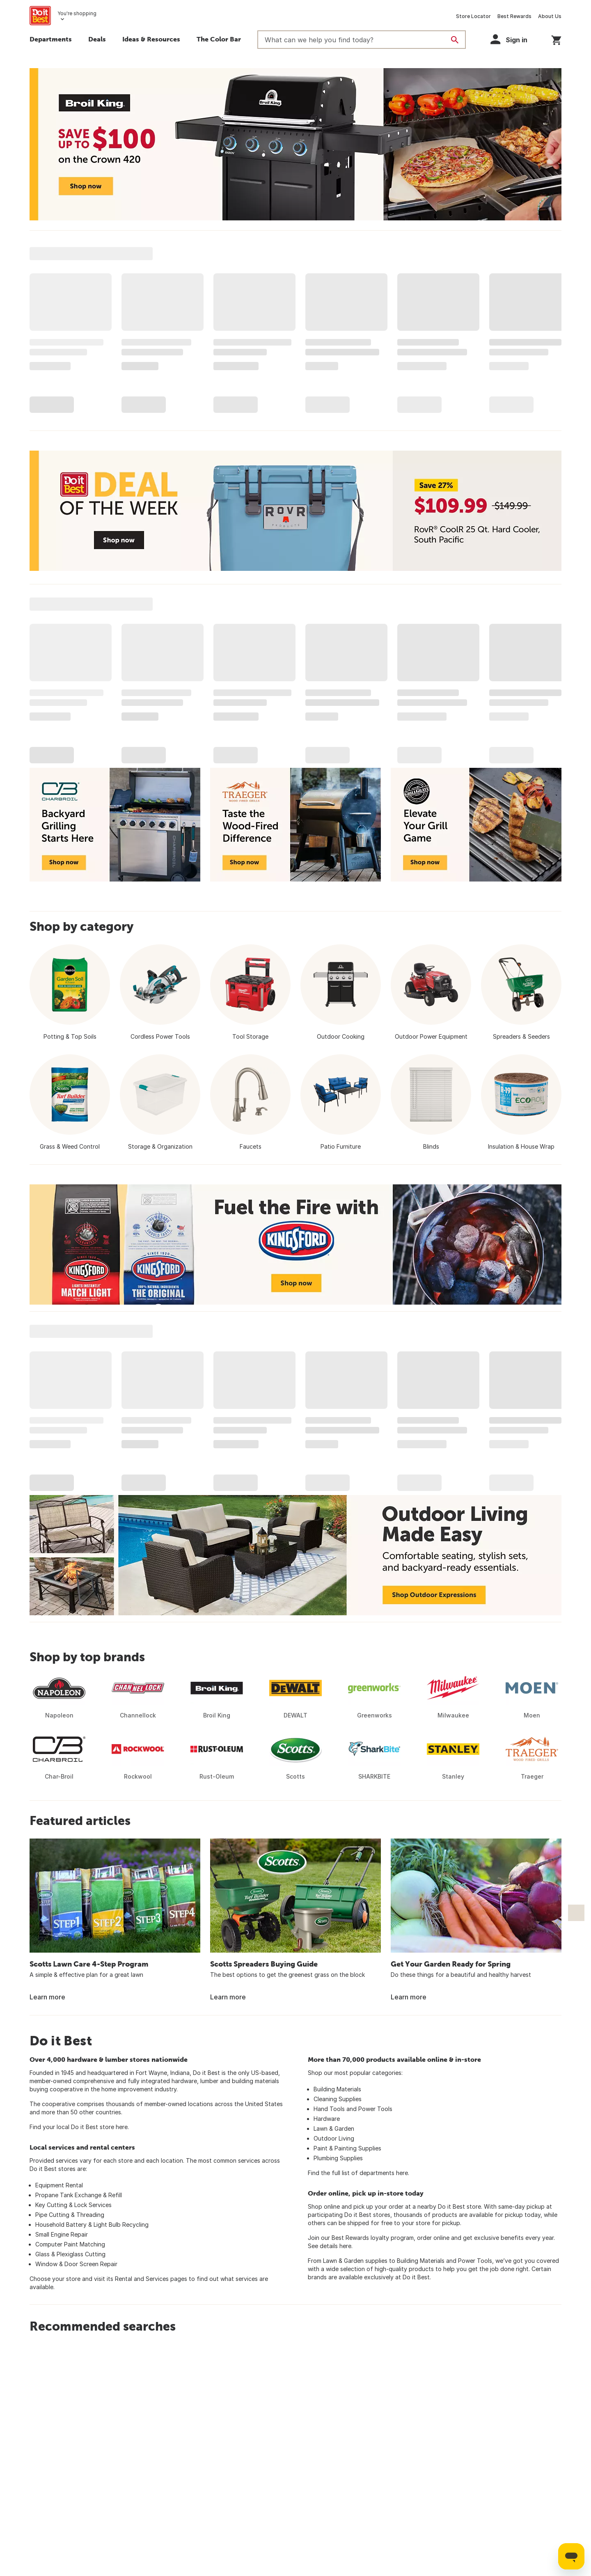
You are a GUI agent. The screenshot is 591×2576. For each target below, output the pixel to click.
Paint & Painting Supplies (347, 2148)
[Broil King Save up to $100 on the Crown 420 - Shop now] (295, 144)
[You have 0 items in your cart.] (556, 38)
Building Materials (337, 2089)
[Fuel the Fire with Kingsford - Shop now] (295, 1244)
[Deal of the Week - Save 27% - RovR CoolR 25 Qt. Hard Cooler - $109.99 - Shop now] (295, 511)
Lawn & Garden (334, 2128)
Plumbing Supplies (338, 2158)
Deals (97, 39)
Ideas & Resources (151, 39)
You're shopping (76, 13)
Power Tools (375, 2108)
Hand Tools (329, 2108)
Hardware (327, 2118)
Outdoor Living (334, 2138)
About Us (549, 16)
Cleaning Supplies (338, 2098)
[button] (512, 39)
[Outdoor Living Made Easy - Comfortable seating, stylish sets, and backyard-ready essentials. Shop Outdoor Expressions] (295, 1555)
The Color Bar (219, 39)
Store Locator (473, 16)
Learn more (47, 1997)
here (122, 2126)
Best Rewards (514, 16)
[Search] (454, 40)
